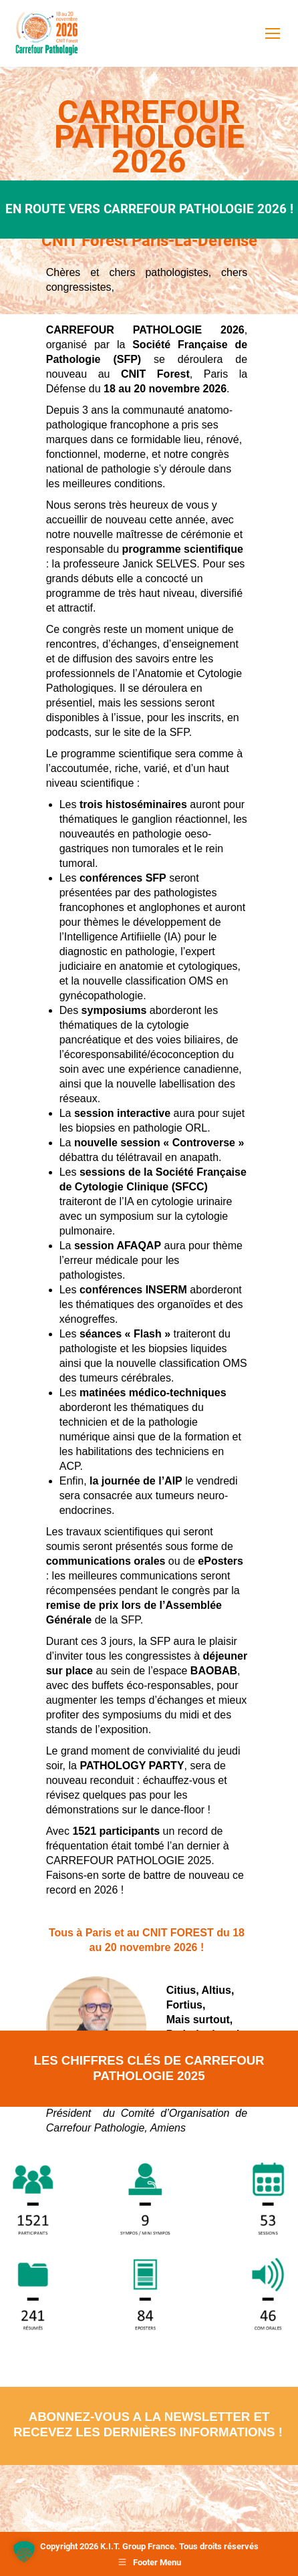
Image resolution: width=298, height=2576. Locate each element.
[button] (24, 2552)
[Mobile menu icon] (273, 33)
